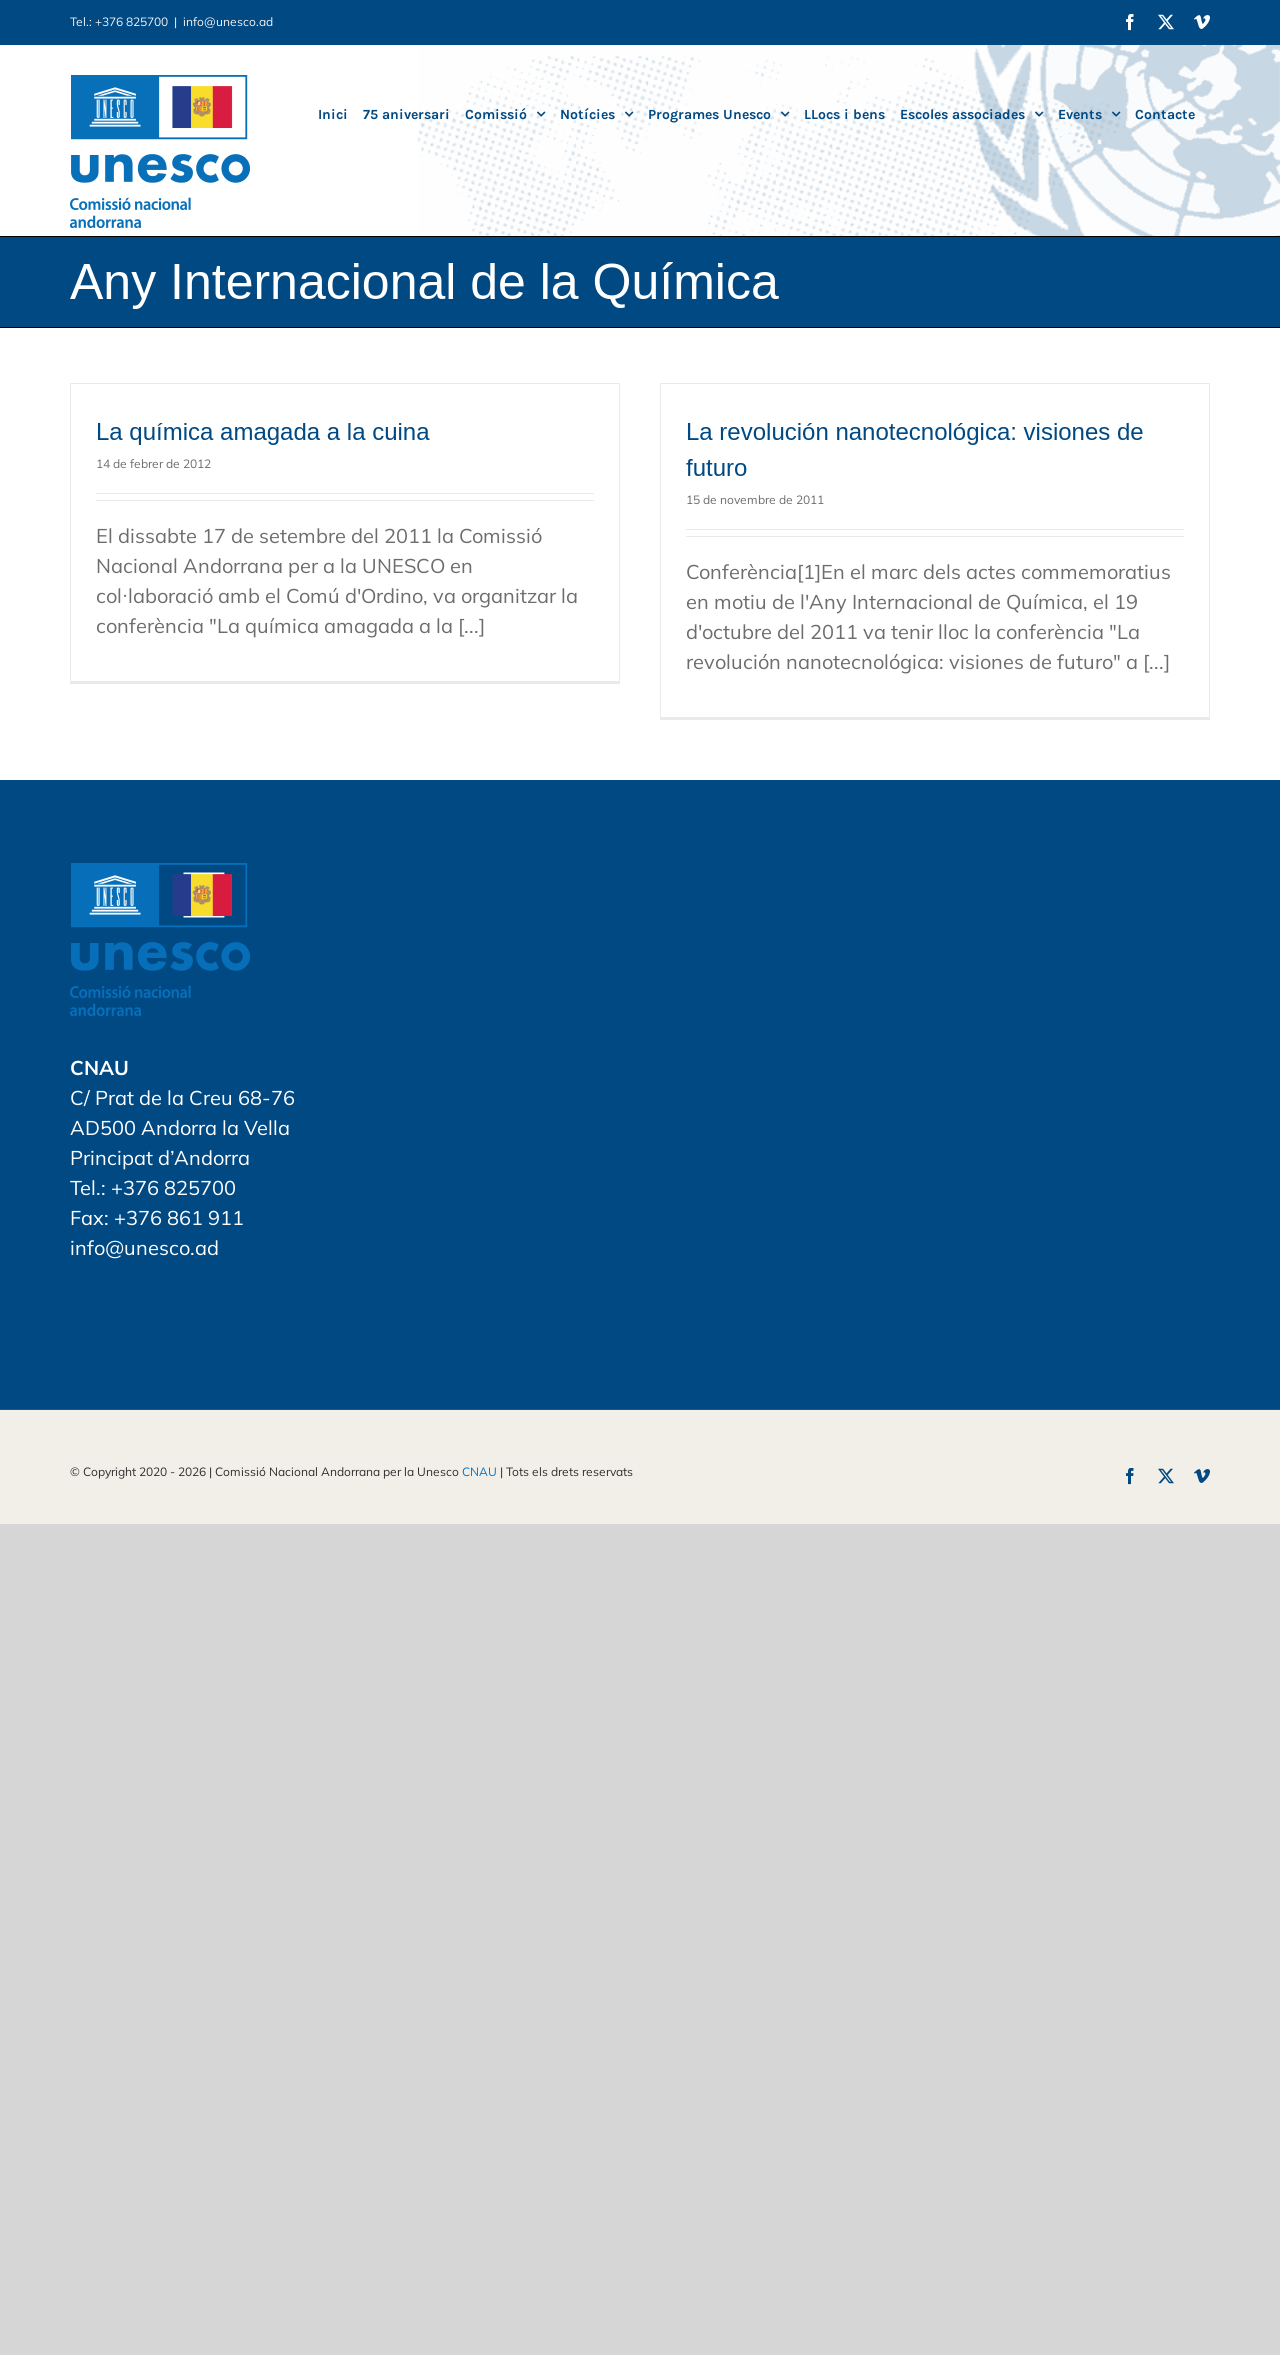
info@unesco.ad (228, 21)
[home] (160, 877)
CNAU (479, 1471)
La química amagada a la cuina (263, 431)
